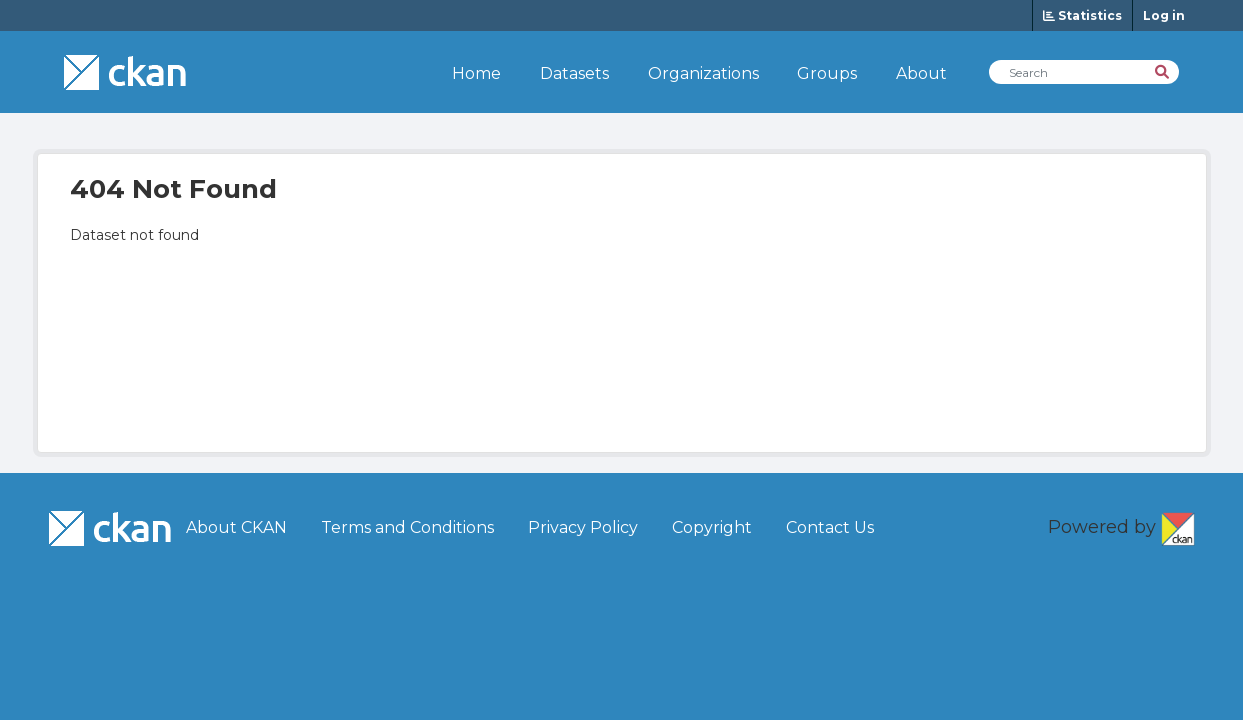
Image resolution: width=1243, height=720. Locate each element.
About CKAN (236, 527)
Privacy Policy (583, 527)
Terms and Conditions (407, 527)
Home (476, 73)
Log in (1164, 15)
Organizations (703, 73)
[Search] (1163, 70)
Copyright (712, 527)
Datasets (574, 73)
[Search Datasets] (1084, 72)
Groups (827, 73)
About (921, 73)
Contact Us (830, 527)
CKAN (1178, 525)
